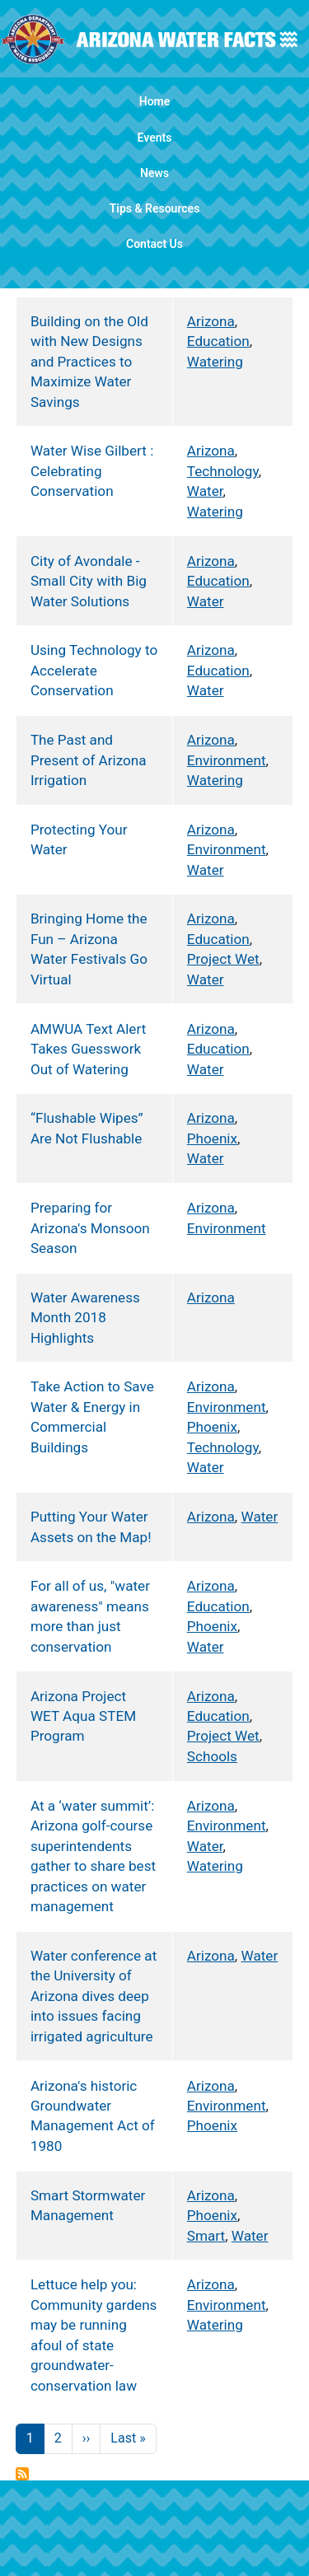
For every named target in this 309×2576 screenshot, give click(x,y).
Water (205, 491)
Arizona (211, 321)
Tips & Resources (155, 208)
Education (218, 341)
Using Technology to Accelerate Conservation (93, 670)
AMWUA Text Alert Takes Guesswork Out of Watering (88, 1049)
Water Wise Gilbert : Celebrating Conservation (91, 470)
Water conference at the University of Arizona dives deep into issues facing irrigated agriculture (93, 1996)
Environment (226, 760)
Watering (215, 361)
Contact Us (154, 243)
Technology (223, 471)
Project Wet (223, 959)
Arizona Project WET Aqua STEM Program (83, 1716)
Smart (206, 2236)
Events (155, 137)
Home (155, 101)
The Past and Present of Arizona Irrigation (88, 760)
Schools (212, 1756)
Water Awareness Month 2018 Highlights (85, 1317)
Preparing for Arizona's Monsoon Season (90, 1227)
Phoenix (212, 1138)
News (154, 173)
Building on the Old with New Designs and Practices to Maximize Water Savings (89, 361)
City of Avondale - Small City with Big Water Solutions (88, 581)
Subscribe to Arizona (22, 2473)
